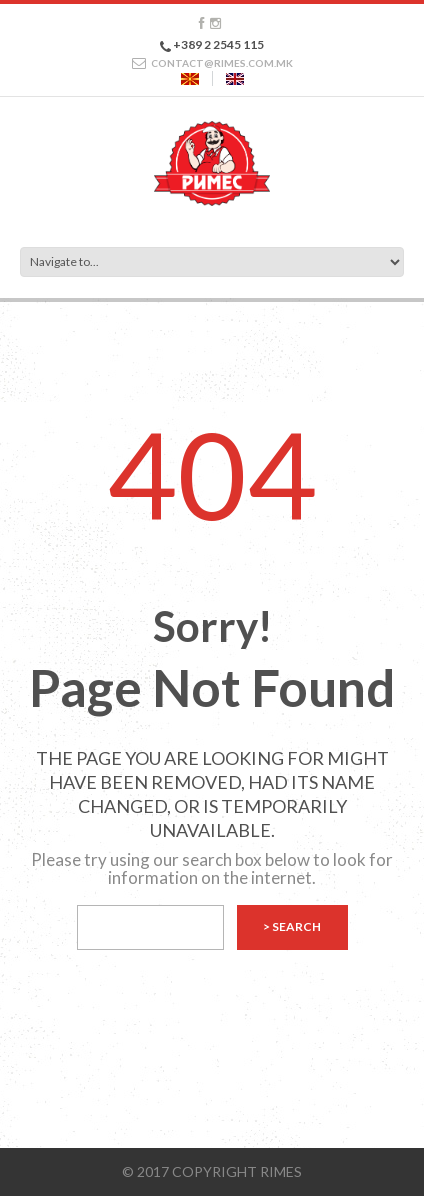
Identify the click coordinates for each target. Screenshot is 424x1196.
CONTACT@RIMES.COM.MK (222, 63)
